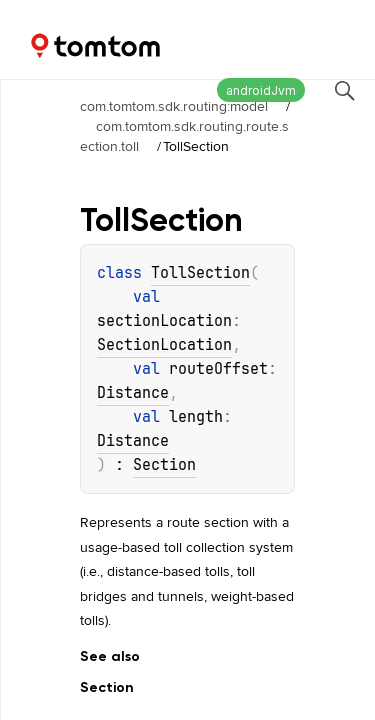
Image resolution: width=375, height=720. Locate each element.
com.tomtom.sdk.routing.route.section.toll (184, 136)
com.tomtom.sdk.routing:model (174, 106)
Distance (133, 393)
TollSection (200, 273)
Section (164, 465)
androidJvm (261, 90)
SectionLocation (164, 345)
